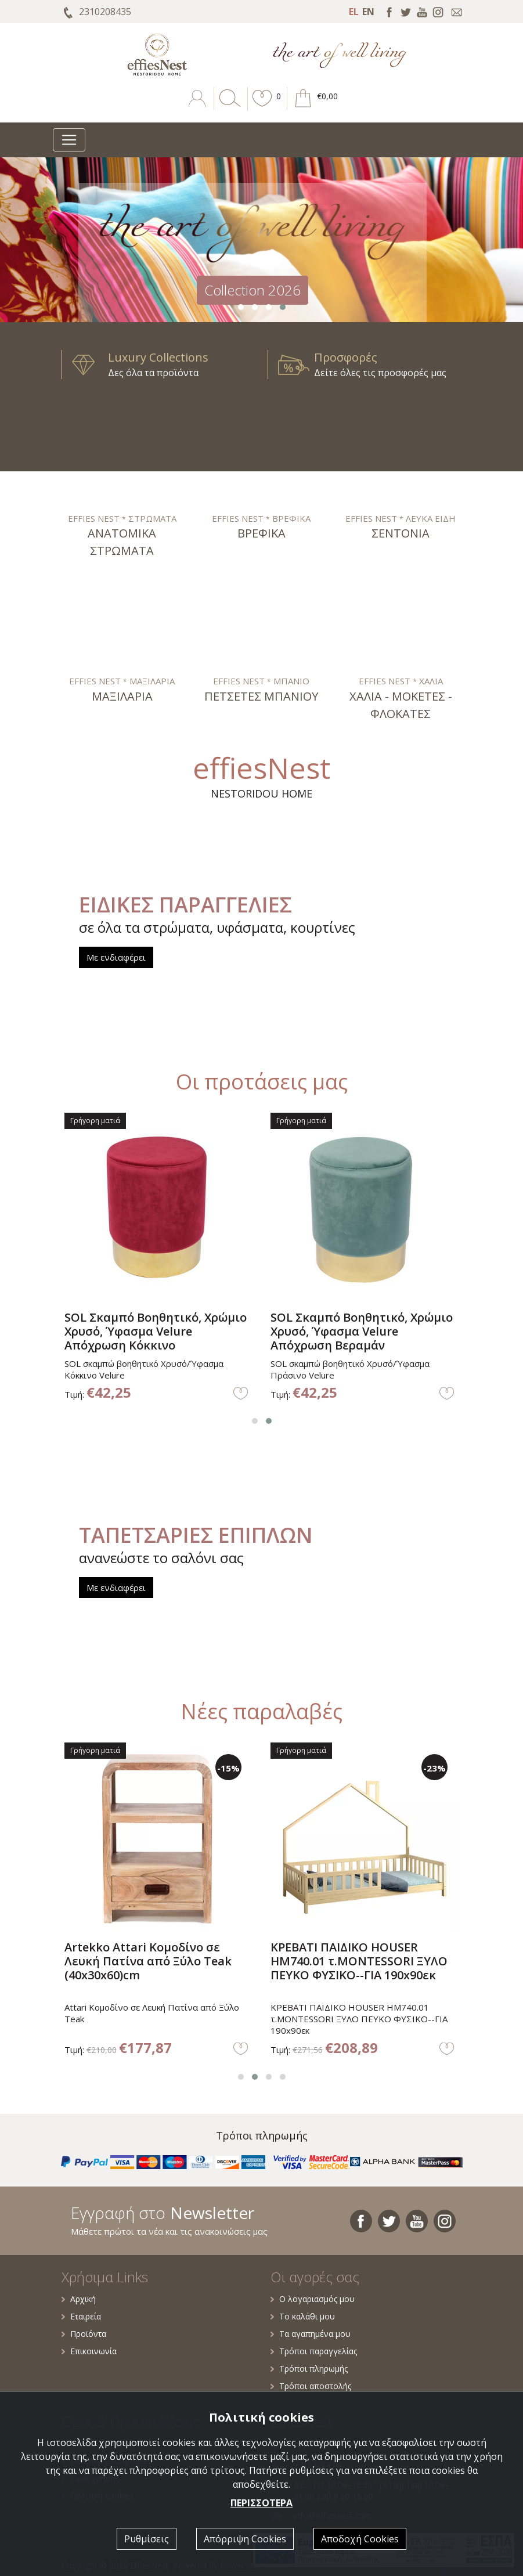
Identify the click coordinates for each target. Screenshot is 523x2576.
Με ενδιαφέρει (116, 957)
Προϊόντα (84, 2333)
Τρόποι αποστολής (310, 2385)
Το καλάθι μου (302, 2316)
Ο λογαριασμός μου (312, 2298)
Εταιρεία (81, 2316)
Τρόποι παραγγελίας (313, 2351)
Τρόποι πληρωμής (309, 2368)
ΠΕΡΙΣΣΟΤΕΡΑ (261, 2502)
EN (368, 11)
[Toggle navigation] (69, 139)
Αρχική (79, 2298)
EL (354, 11)
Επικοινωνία (89, 2351)
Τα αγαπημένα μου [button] (310, 2333)
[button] (262, 107)
